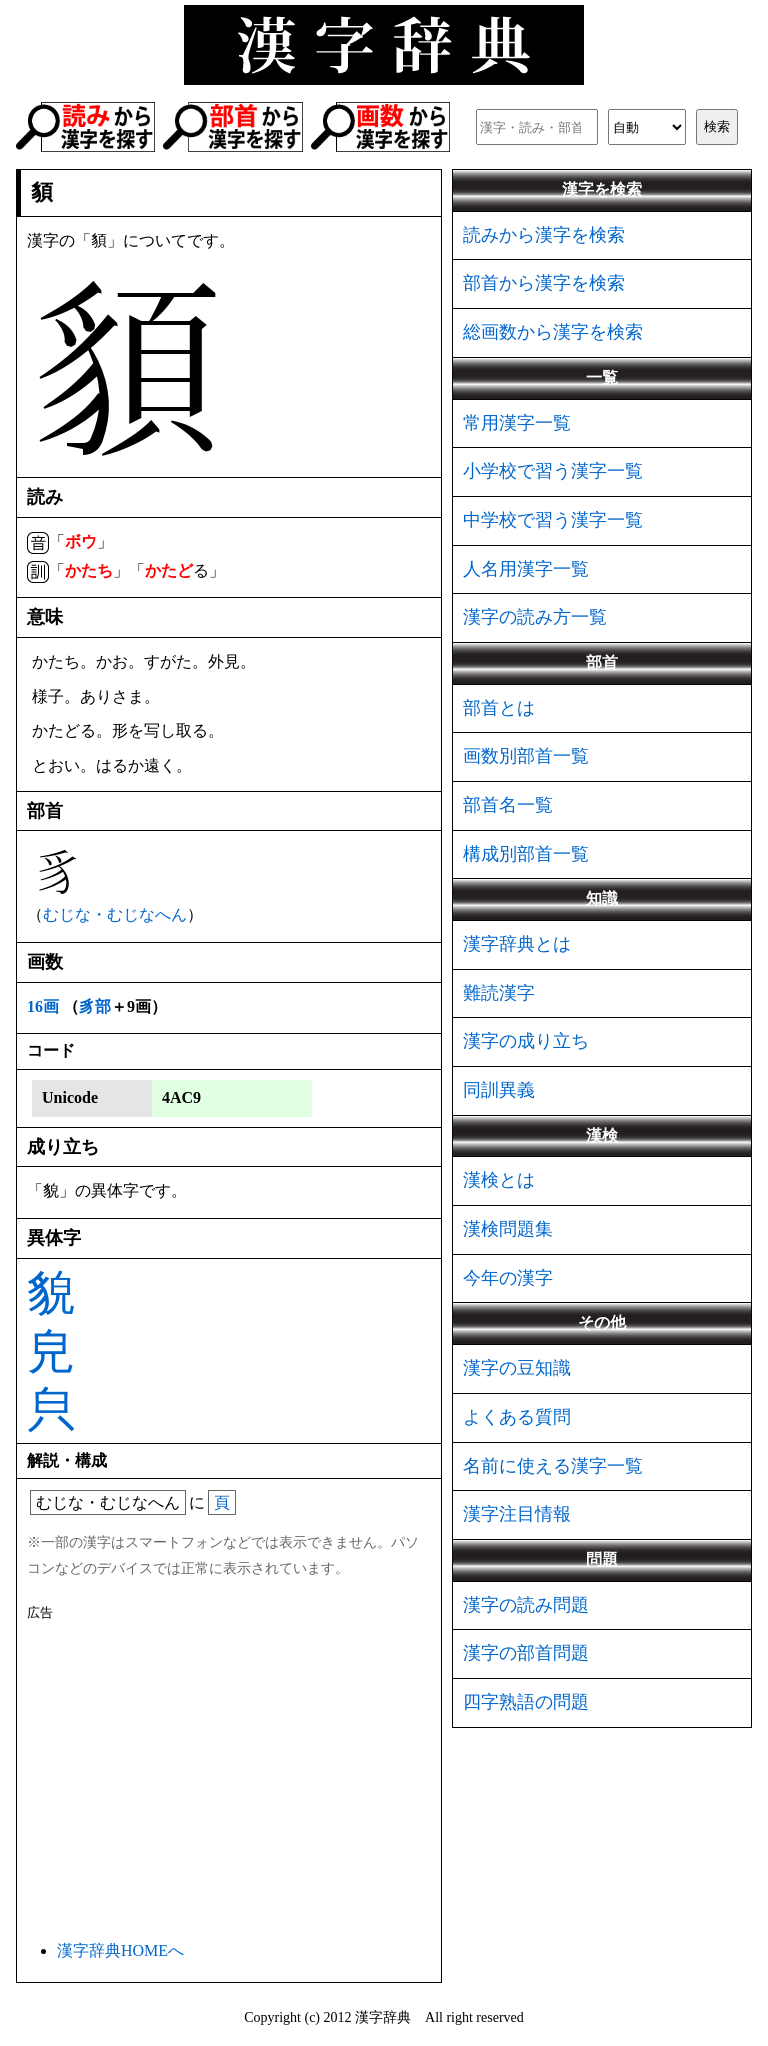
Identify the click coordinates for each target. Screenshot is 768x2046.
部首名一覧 (508, 805)
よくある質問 (517, 1417)
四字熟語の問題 (526, 1702)
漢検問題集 (508, 1229)
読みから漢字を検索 (544, 235)
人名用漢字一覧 (526, 569)
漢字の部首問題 (526, 1653)
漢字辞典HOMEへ (120, 1950)
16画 (43, 1006)
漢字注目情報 (517, 1514)
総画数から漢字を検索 (553, 332)
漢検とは (499, 1180)
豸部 (95, 1006)
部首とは (499, 708)
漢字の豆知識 (517, 1368)
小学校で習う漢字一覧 (553, 471)
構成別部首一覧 (526, 854)
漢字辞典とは (517, 944)
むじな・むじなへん (115, 914)
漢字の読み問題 (526, 1605)
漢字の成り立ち (526, 1041)
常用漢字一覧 (517, 423)
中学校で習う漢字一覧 (553, 520)
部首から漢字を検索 (544, 283)
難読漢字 (499, 993)
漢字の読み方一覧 (535, 617)
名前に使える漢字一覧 (553, 1466)
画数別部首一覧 (526, 756)
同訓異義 (499, 1090)
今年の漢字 (508, 1278)
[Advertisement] (229, 1777)
